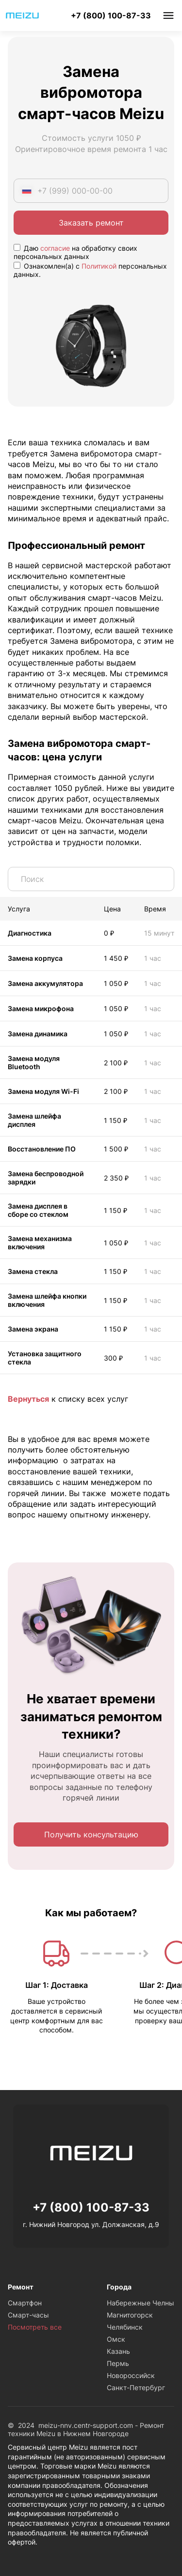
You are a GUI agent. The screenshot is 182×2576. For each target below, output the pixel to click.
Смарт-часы (28, 2315)
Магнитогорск (130, 2315)
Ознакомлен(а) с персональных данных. (90, 270)
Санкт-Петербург (136, 2387)
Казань (118, 2351)
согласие (55, 248)
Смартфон (25, 2303)
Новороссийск (131, 2375)
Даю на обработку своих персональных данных (75, 252)
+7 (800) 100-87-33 (111, 15)
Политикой (99, 266)
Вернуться (28, 1399)
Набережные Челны (140, 2303)
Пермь (118, 2363)
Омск (116, 2339)
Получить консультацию (91, 1834)
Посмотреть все (35, 2327)
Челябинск (125, 2327)
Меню (168, 15)
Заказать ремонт (91, 222)
